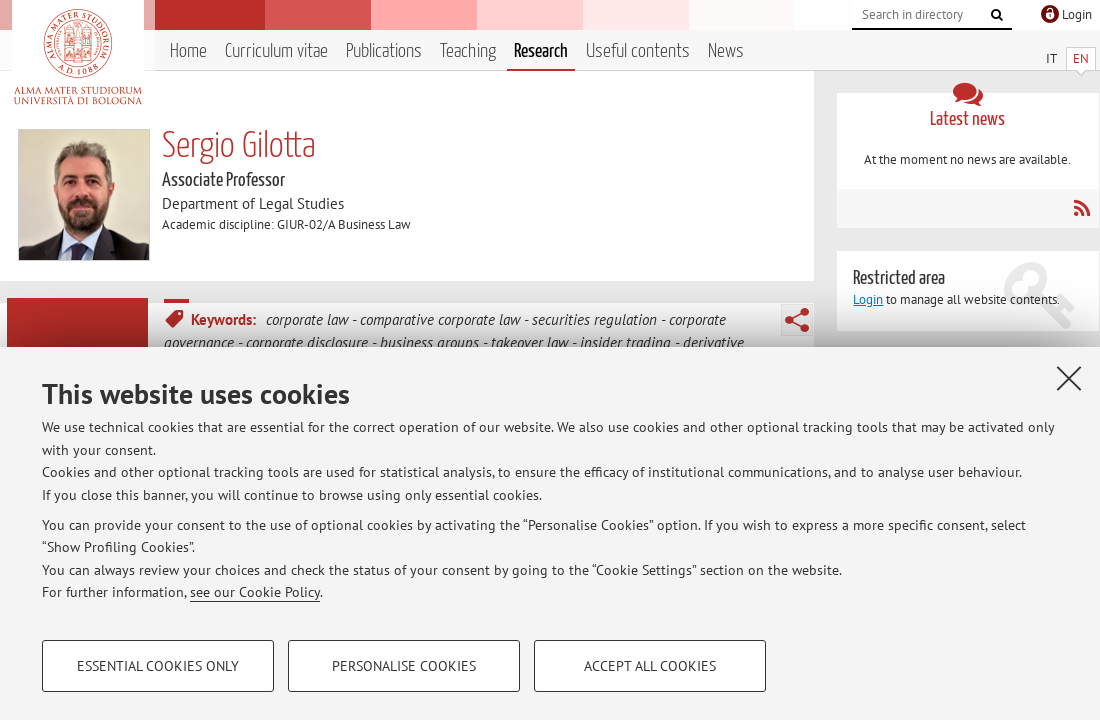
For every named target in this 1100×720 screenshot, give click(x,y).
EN (1081, 58)
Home (188, 51)
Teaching (468, 51)
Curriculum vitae (276, 51)
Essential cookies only (158, 666)
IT (1051, 58)
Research (541, 51)
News (726, 51)
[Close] (1069, 378)
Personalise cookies (404, 666)
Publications (384, 51)
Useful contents (638, 51)
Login (868, 299)
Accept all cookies (650, 666)
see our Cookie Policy (255, 592)
